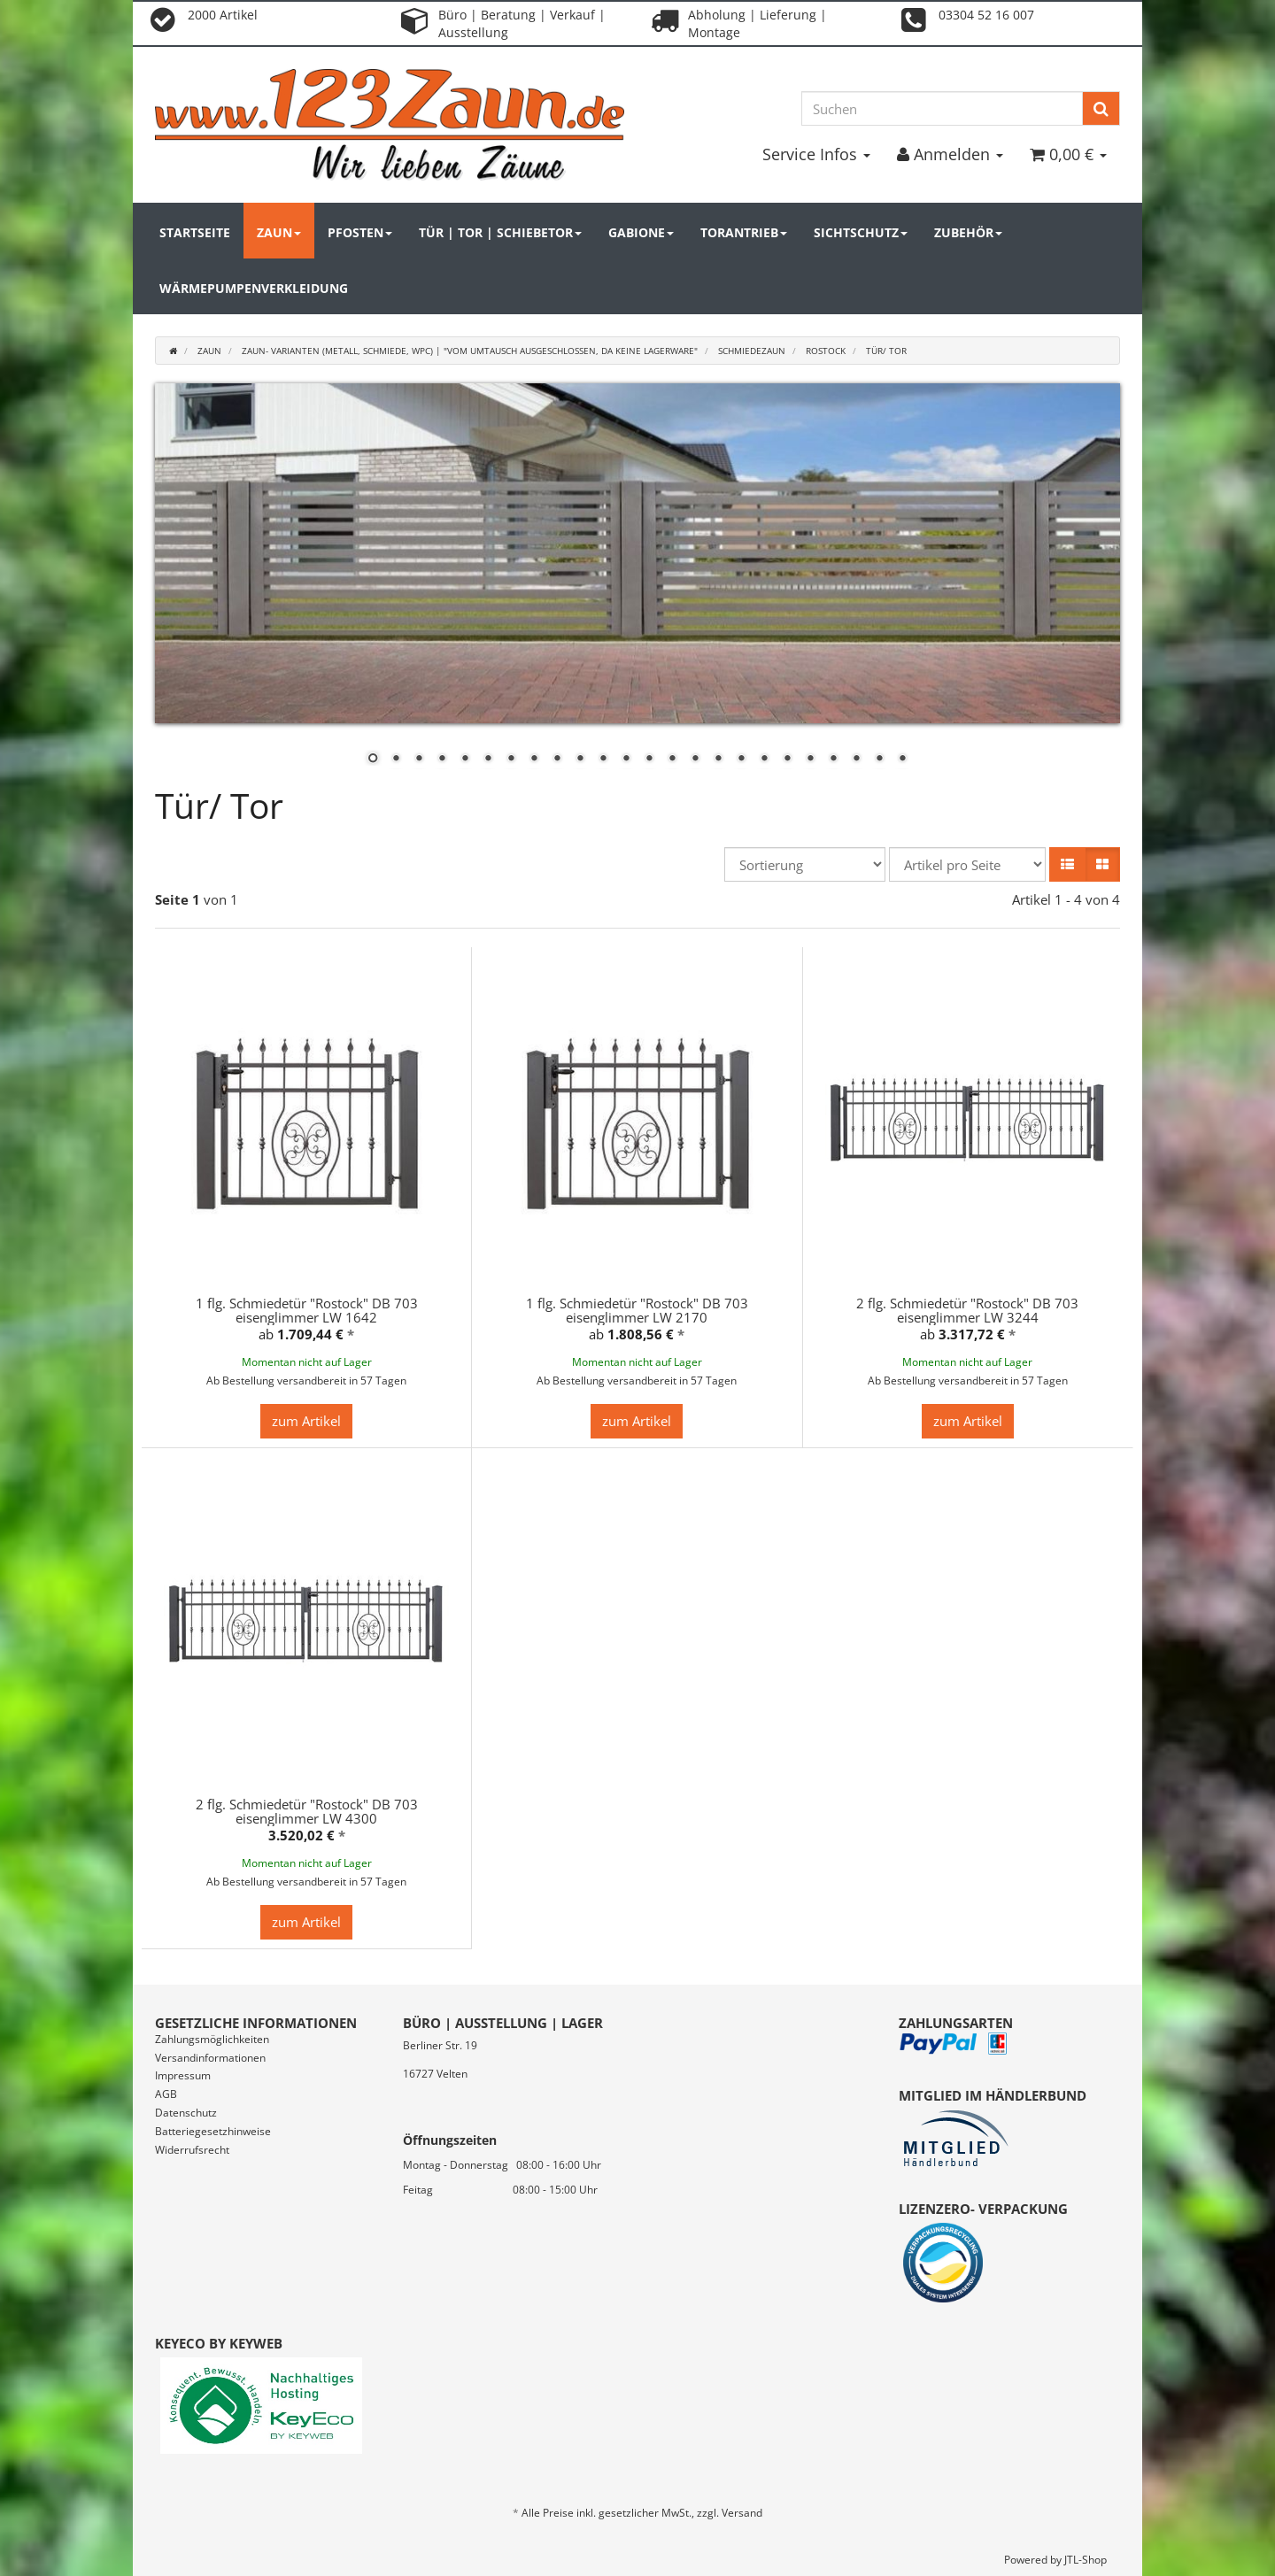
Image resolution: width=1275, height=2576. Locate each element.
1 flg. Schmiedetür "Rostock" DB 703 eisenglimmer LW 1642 (307, 1310)
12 (626, 759)
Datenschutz (186, 2112)
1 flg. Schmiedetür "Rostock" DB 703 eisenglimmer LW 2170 (637, 1310)
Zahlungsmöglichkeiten (212, 2039)
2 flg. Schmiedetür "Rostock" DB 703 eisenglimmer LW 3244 (967, 1310)
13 (649, 759)
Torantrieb (743, 232)
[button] (1067, 864)
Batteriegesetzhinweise (213, 2131)
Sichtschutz (861, 232)
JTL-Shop (1085, 2559)
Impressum (183, 2075)
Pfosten (360, 232)
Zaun (279, 232)
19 (787, 759)
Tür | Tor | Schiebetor (500, 232)
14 (672, 759)
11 (603, 759)
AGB (166, 2094)
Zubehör (968, 232)
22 (856, 759)
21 (833, 759)
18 (764, 759)
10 (580, 759)
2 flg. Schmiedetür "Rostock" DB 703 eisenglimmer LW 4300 (307, 1811)
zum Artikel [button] (306, 1421)
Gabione (641, 232)
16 (718, 759)
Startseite (194, 232)
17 (741, 759)
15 (695, 759)
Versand (742, 2512)
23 (879, 759)
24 (902, 759)
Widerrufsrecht (192, 2149)
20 (810, 759)
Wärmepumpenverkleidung (253, 288)
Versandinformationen (210, 2057)
